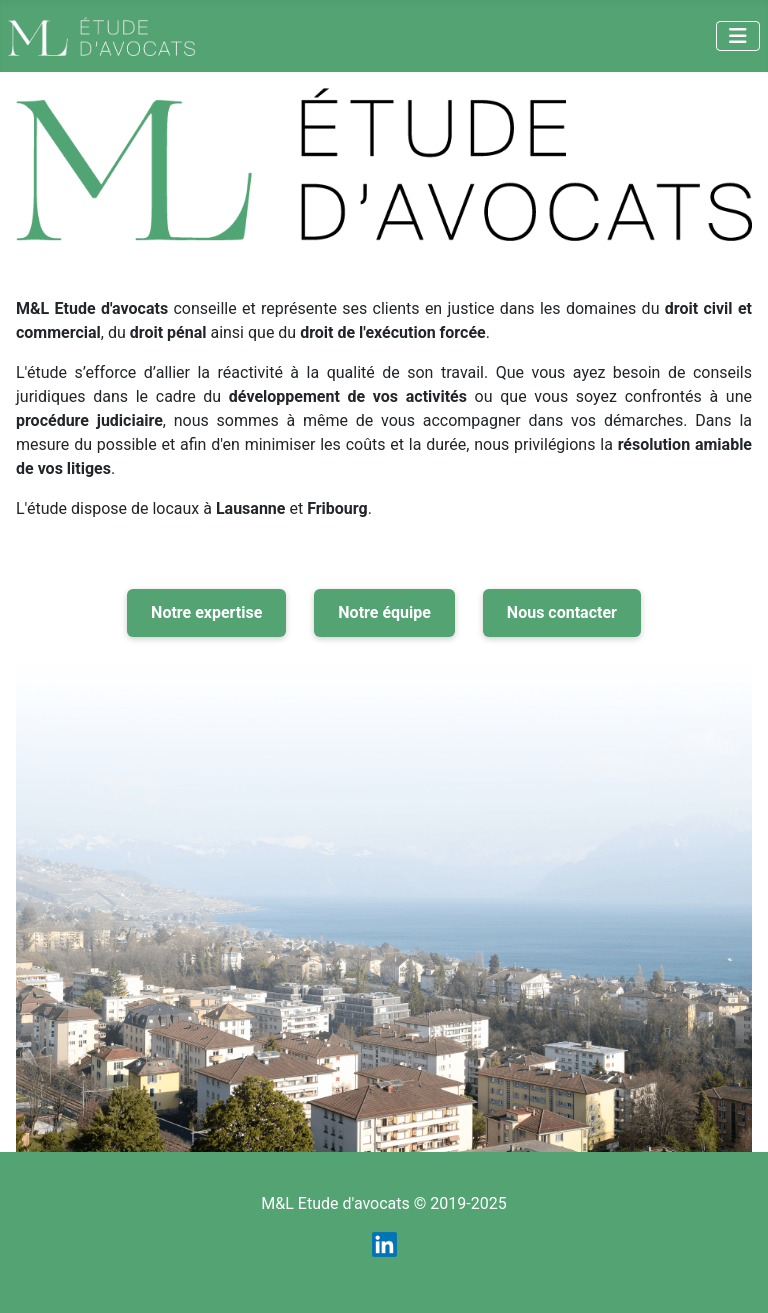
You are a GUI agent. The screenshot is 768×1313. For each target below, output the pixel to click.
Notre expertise (206, 612)
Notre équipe (384, 612)
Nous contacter (562, 612)
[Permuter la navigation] (738, 36)
